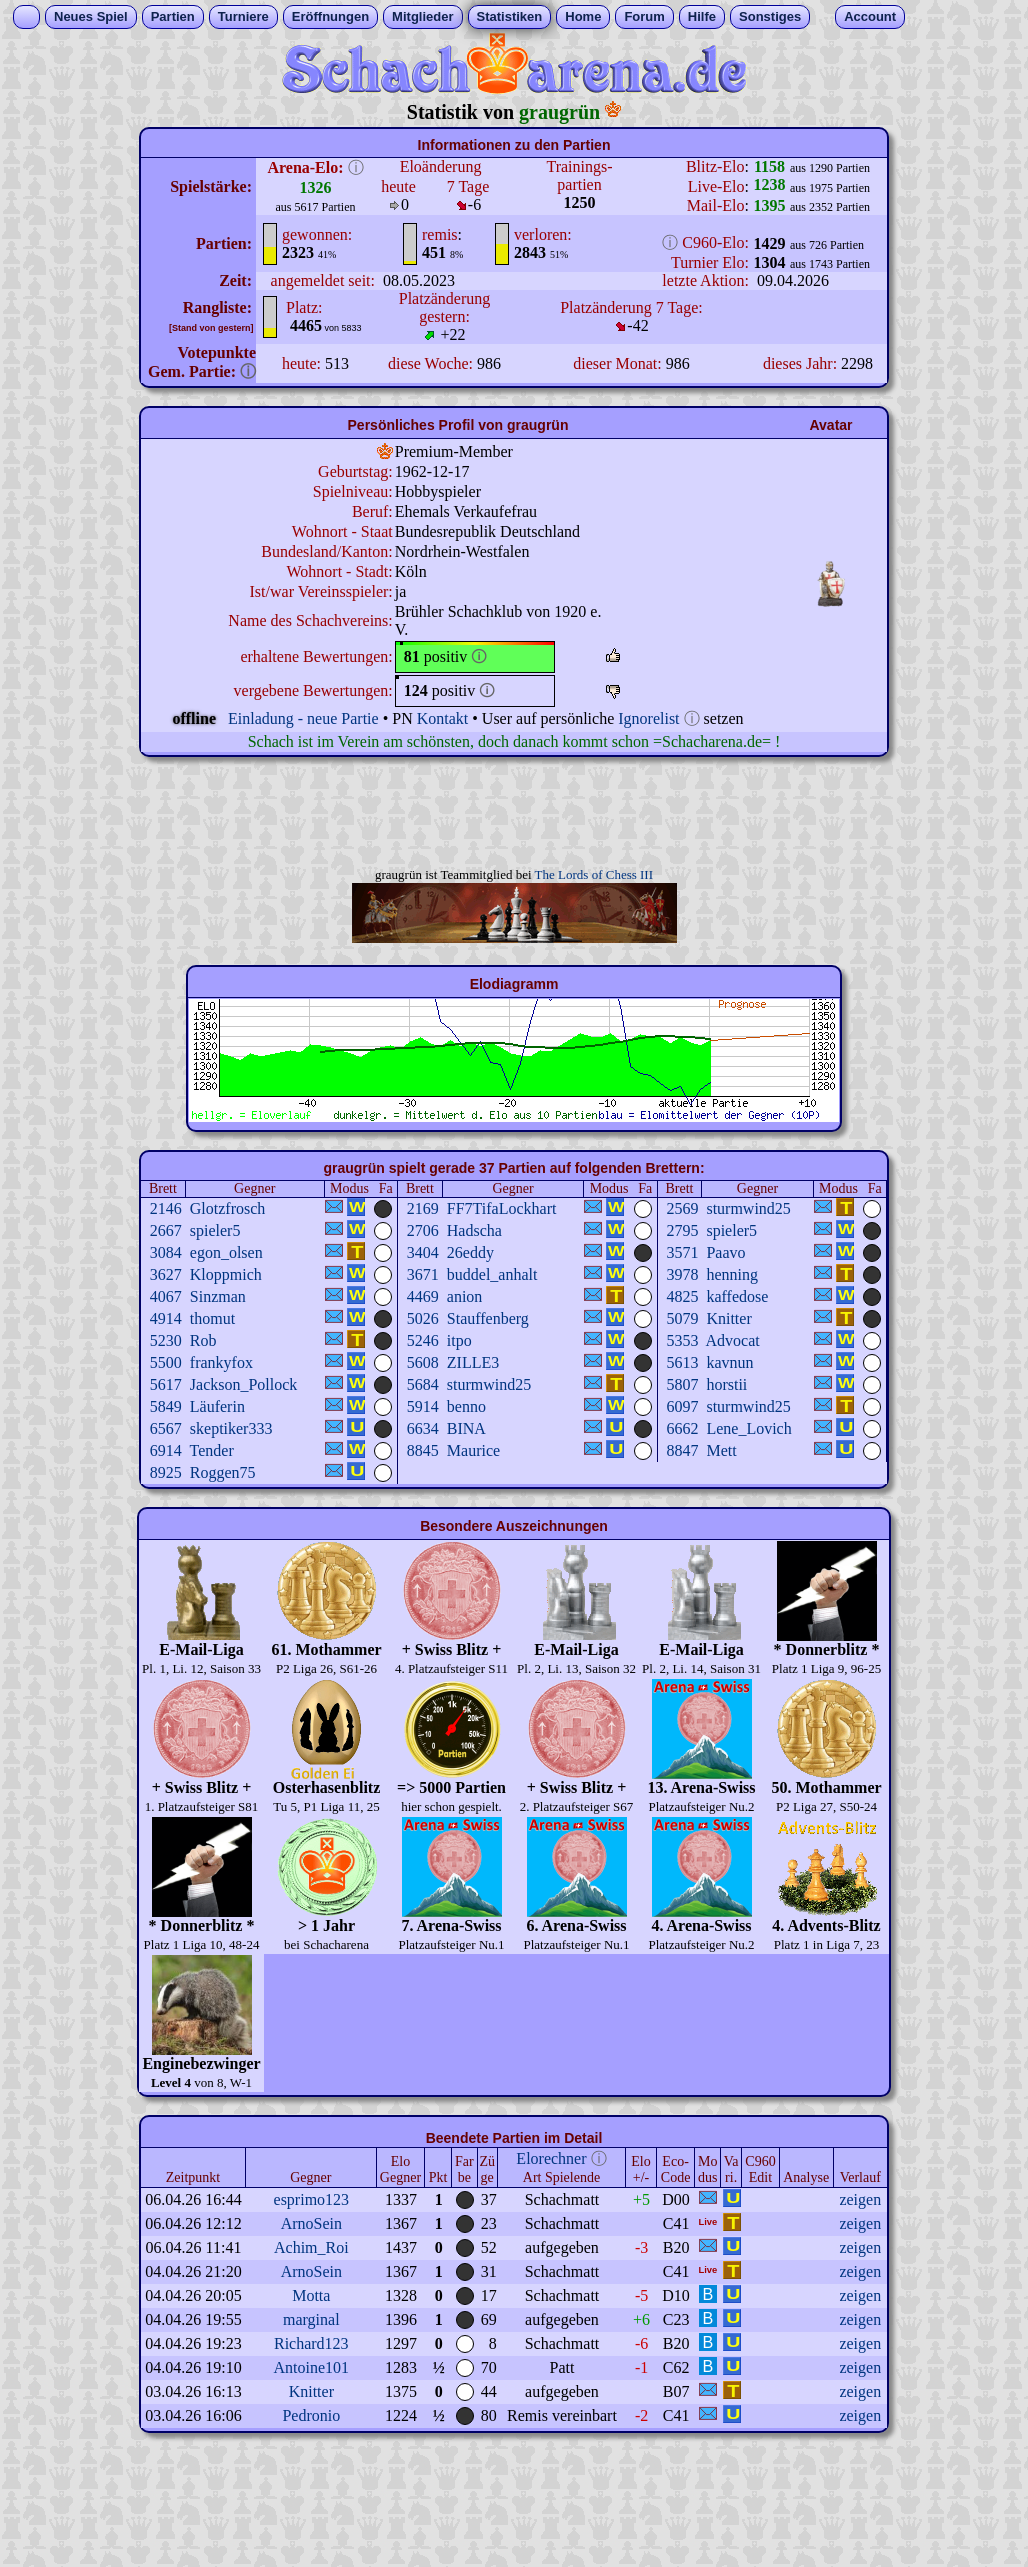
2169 (423, 1208)
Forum (644, 16)
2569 (682, 1208)
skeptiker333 (231, 1428)
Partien (173, 16)
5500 (166, 1362)
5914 (423, 1406)
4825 (682, 1296)
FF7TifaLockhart (502, 1208)
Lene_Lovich (748, 1428)
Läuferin (217, 1406)
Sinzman (218, 1296)
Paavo (725, 1252)
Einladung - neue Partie (303, 718)
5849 (166, 1406)
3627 (166, 1274)
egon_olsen (226, 1252)
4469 (423, 1296)
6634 (423, 1428)
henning (732, 1274)
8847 (682, 1450)
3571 (682, 1252)
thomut (212, 1318)
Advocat (733, 1340)
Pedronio (311, 2415)
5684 (423, 1384)
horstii (726, 1384)
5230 (166, 1340)
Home (583, 16)
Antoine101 (312, 2367)
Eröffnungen (330, 16)
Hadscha (474, 1230)
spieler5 (215, 1230)
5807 (682, 1384)
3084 (166, 1252)
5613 (682, 1362)
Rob (203, 1340)
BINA (466, 1428)
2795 (682, 1230)
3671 (423, 1274)
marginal (311, 2319)
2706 (423, 1230)
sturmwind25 (748, 1208)
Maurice (473, 1450)
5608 (423, 1362)
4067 (166, 1296)
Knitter (728, 1318)
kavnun (729, 1362)
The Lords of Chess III (594, 874)
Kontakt (443, 718)
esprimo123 (312, 2199)
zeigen (860, 2199)
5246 (423, 1340)
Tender (212, 1450)
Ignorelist (648, 718)
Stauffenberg (488, 1318)
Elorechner (551, 2158)
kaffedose (737, 1296)
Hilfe (702, 16)
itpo (459, 1340)
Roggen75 (223, 1472)
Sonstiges (770, 16)
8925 (166, 1472)
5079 (682, 1318)
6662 (682, 1428)
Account (870, 16)
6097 (682, 1406)
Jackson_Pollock (244, 1384)
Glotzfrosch (228, 1208)
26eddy (470, 1252)
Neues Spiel (91, 16)
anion (465, 1296)
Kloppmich (226, 1274)
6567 (166, 1428)
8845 (423, 1450)
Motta (311, 2295)
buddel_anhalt (492, 1274)
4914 (166, 1318)
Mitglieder (422, 16)
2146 (166, 1208)
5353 (682, 1340)
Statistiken (510, 16)
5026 (423, 1318)
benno (466, 1406)
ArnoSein (311, 2223)
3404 (423, 1252)
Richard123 (311, 2343)
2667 (166, 1230)
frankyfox (221, 1362)
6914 (166, 1450)
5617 (166, 1384)
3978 (682, 1274)
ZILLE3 (473, 1362)
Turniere (243, 16)
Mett (721, 1450)
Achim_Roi (311, 2247)
